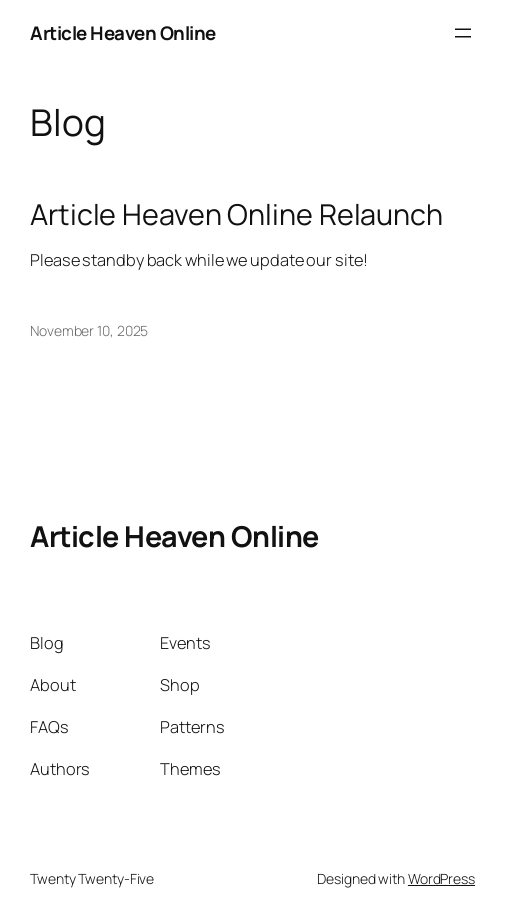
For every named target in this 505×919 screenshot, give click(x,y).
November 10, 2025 (89, 330)
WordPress (441, 878)
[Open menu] (463, 33)
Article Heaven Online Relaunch (236, 214)
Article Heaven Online (123, 33)
